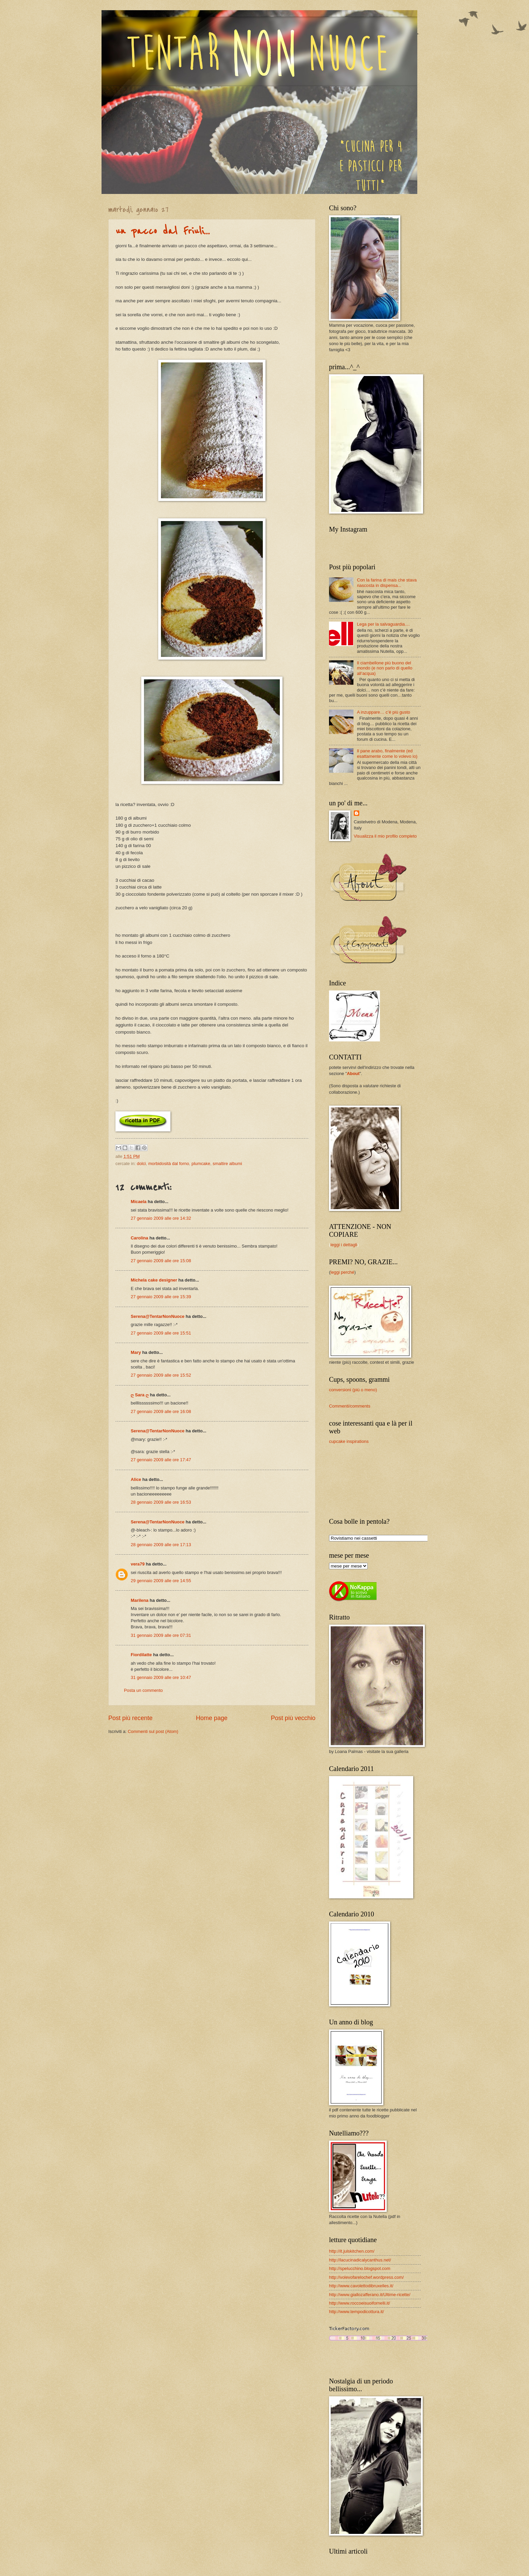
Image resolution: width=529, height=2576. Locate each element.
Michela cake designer (154, 1280)
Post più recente (130, 1718)
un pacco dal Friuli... (162, 231)
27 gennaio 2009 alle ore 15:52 (161, 1375)
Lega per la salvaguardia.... (383, 624)
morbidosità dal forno (168, 1163)
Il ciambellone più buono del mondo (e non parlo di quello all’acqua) (384, 668)
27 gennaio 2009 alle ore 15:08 (161, 1260)
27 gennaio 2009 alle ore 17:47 (161, 1459)
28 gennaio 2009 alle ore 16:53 (161, 1502)
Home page (211, 1718)
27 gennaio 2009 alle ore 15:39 (161, 1296)
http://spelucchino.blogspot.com (359, 2268)
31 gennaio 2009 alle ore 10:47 (161, 1677)
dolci (141, 1163)
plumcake (200, 1163)
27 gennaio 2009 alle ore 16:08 (161, 1411)
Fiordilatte (141, 1654)
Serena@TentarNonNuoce (157, 1316)
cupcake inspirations (349, 1441)
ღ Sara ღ (140, 1394)
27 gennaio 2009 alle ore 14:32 (161, 1218)
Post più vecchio (293, 1718)
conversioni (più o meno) (353, 1389)
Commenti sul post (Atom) (153, 1731)
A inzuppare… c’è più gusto (383, 712)
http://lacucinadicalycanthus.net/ (360, 2259)
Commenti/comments (349, 1406)
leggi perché (342, 1272)
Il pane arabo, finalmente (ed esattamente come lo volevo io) (387, 753)
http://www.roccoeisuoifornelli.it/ (359, 2303)
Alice (136, 1479)
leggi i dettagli (343, 1244)
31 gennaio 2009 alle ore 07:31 (161, 1635)
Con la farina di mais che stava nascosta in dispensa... (387, 582)
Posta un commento (143, 1690)
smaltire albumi (227, 1163)
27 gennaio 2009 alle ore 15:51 (161, 1333)
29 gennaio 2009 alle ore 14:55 (161, 1580)
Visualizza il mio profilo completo (385, 836)
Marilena (139, 1600)
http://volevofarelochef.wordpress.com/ (366, 2277)
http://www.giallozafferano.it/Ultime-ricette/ (369, 2294)
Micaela (139, 1201)
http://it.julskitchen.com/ (352, 2251)
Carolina (139, 1237)
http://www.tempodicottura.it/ (356, 2311)
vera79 (138, 1564)
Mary (136, 1352)
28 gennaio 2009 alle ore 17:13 (161, 1544)
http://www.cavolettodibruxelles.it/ (361, 2285)
